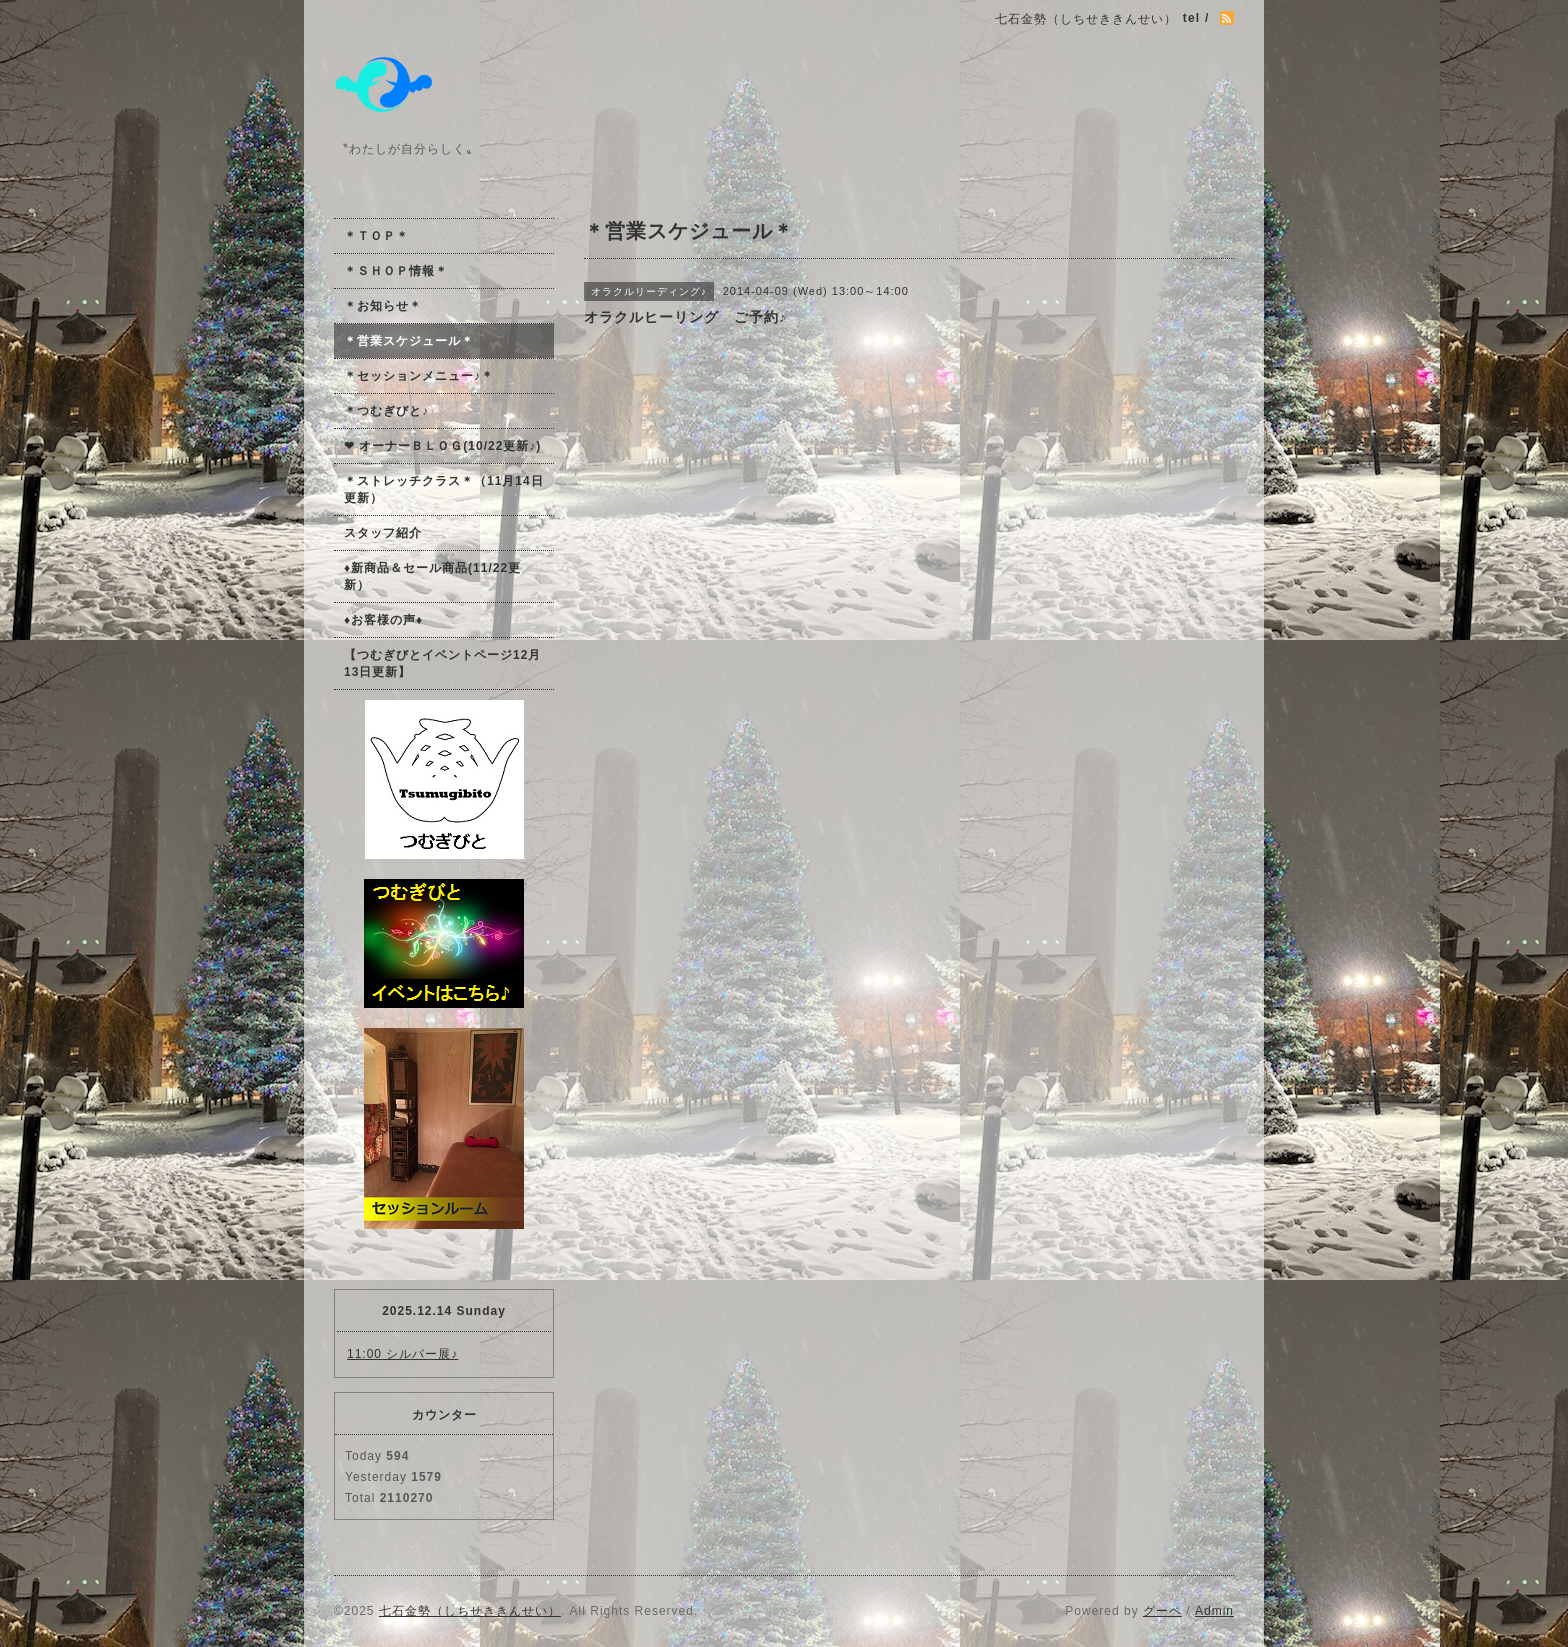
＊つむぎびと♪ (386, 411)
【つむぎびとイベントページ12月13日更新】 (442, 663)
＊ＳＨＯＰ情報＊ (396, 271)
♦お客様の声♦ (383, 620)
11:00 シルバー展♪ (402, 1354)
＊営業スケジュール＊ (409, 341)
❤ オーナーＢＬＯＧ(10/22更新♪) (442, 446)
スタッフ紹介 (383, 533)
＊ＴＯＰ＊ (376, 236)
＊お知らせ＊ (383, 306)
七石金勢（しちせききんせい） (470, 1611)
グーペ (1162, 1611)
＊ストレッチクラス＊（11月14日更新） (444, 489)
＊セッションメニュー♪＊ (419, 376)
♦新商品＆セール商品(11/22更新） (432, 576)
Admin (1214, 1611)
